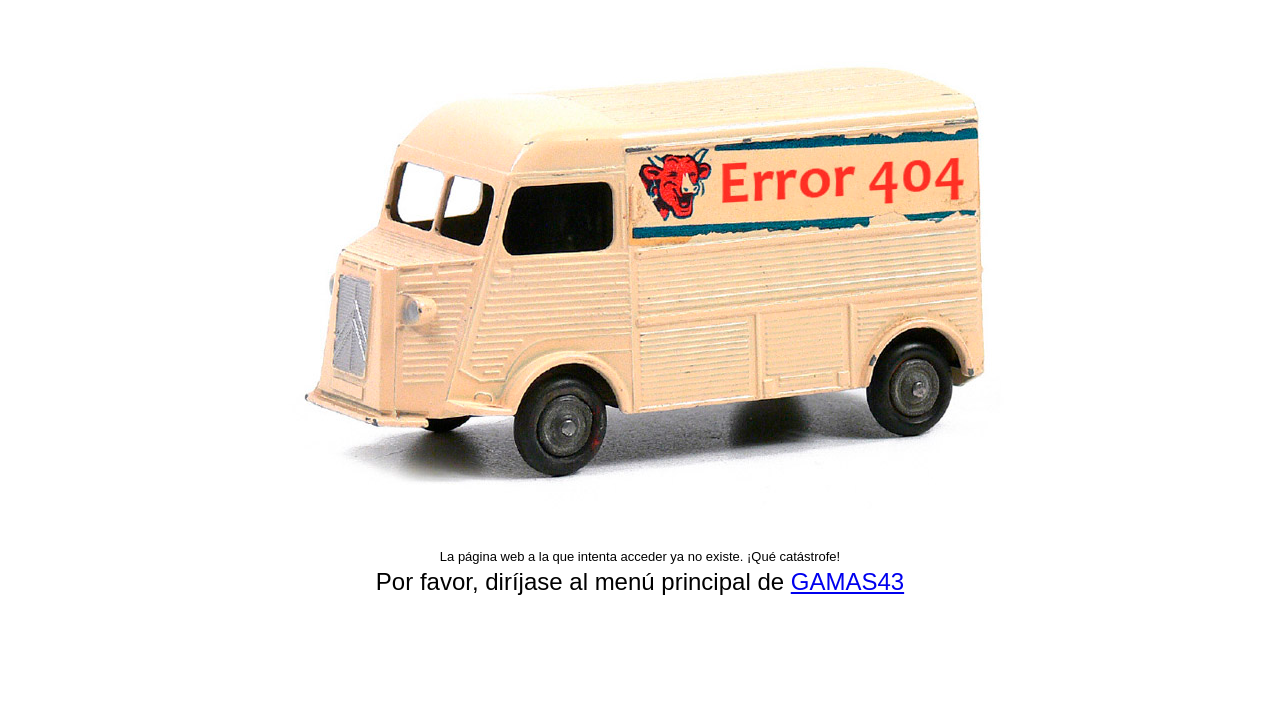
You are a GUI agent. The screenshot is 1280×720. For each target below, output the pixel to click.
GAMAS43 (847, 581)
